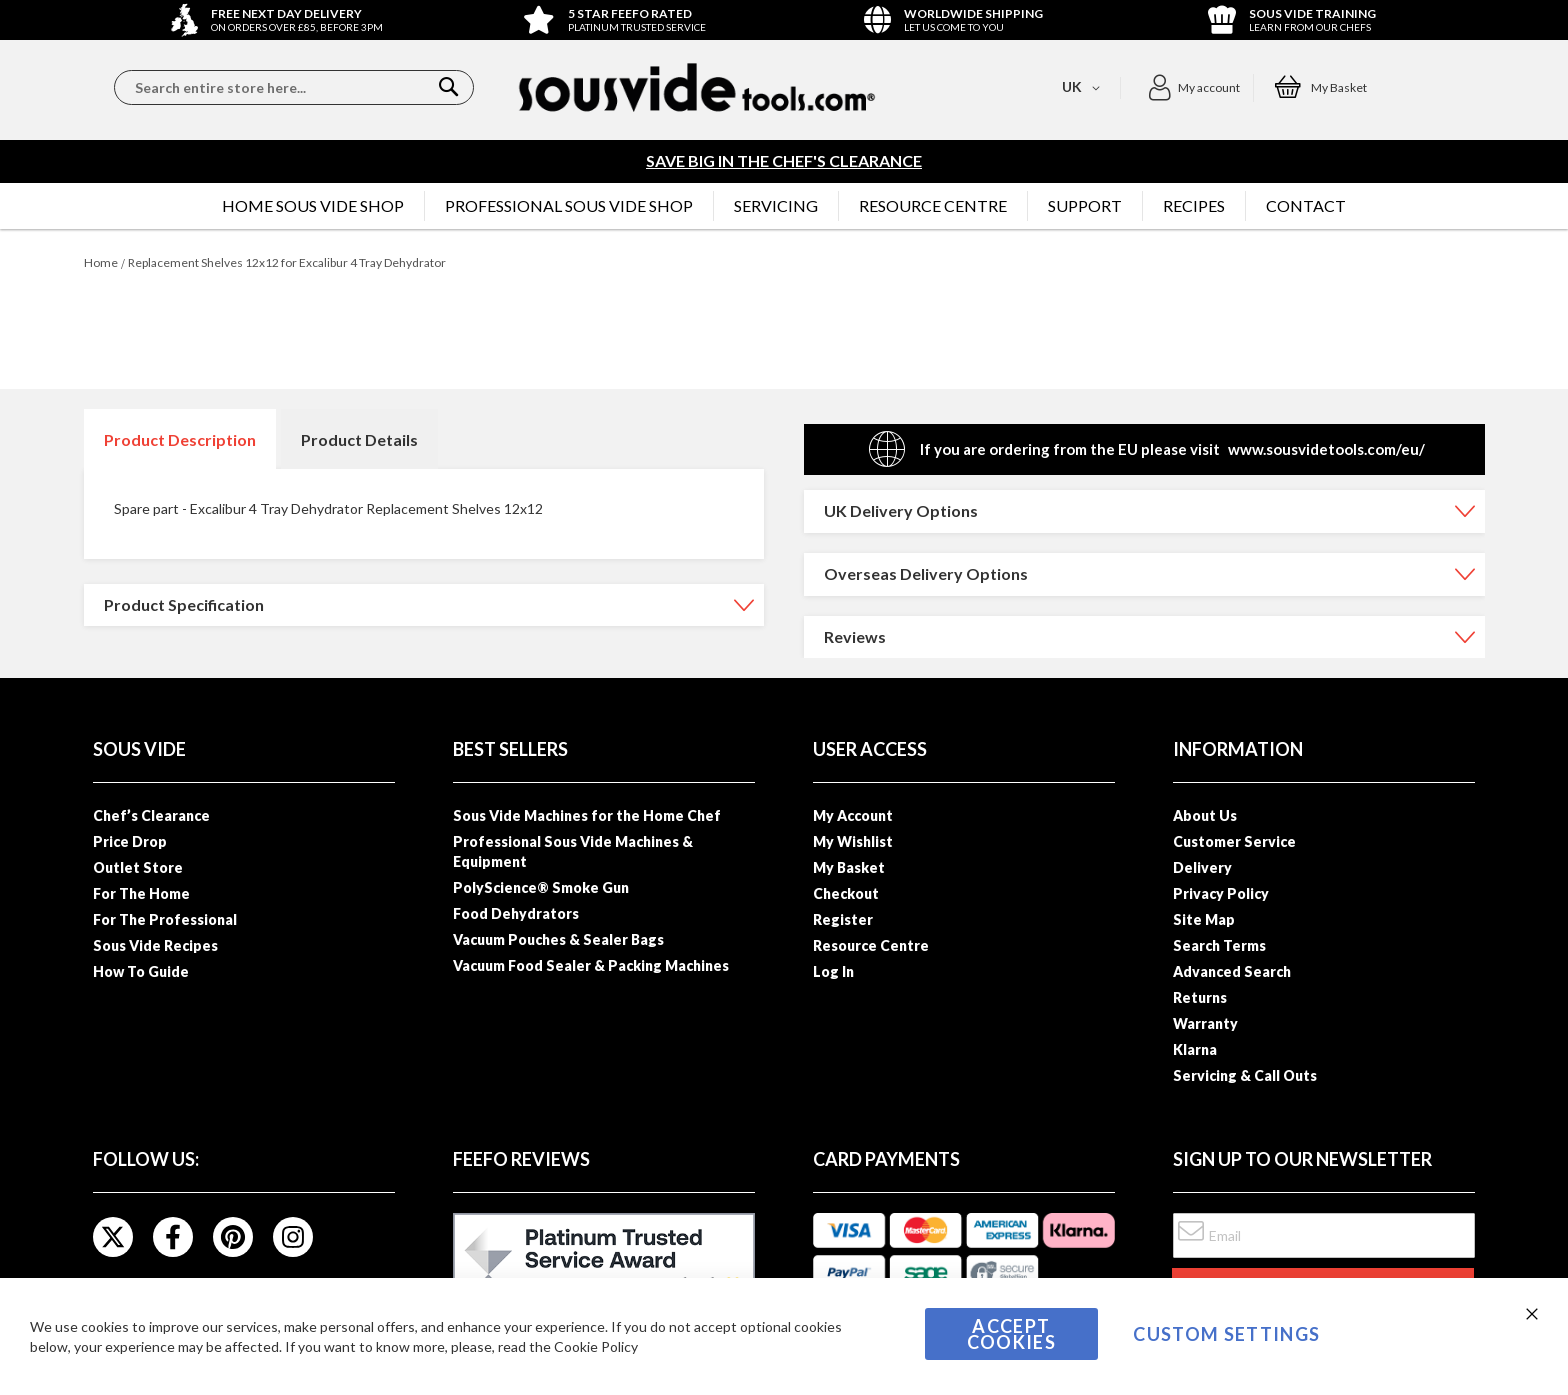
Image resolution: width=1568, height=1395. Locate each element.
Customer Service (1234, 841)
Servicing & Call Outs (1245, 1075)
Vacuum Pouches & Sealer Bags (558, 939)
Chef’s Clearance (151, 815)
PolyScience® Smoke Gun (541, 887)
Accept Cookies (1011, 1334)
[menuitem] (313, 206)
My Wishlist (853, 841)
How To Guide (141, 971)
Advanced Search (1232, 971)
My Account (853, 815)
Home (101, 262)
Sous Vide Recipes (155, 945)
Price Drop (130, 841)
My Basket (849, 867)
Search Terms (1219, 945)
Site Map (1204, 919)
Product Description (180, 439)
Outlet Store (138, 867)
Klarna (1195, 1049)
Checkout (846, 893)
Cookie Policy (596, 1346)
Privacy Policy (1221, 893)
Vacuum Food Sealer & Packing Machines (591, 965)
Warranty (1205, 1023)
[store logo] (697, 87)
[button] (1193, 88)
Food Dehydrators (516, 913)
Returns (1200, 997)
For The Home (141, 893)
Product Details (359, 439)
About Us (1205, 815)
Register (843, 919)
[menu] (784, 206)
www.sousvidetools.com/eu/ (1326, 449)
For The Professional (165, 919)
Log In (833, 971)
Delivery (1202, 867)
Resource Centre (871, 945)
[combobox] (294, 87)
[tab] (180, 439)
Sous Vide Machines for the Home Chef (587, 815)
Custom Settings (1226, 1334)
